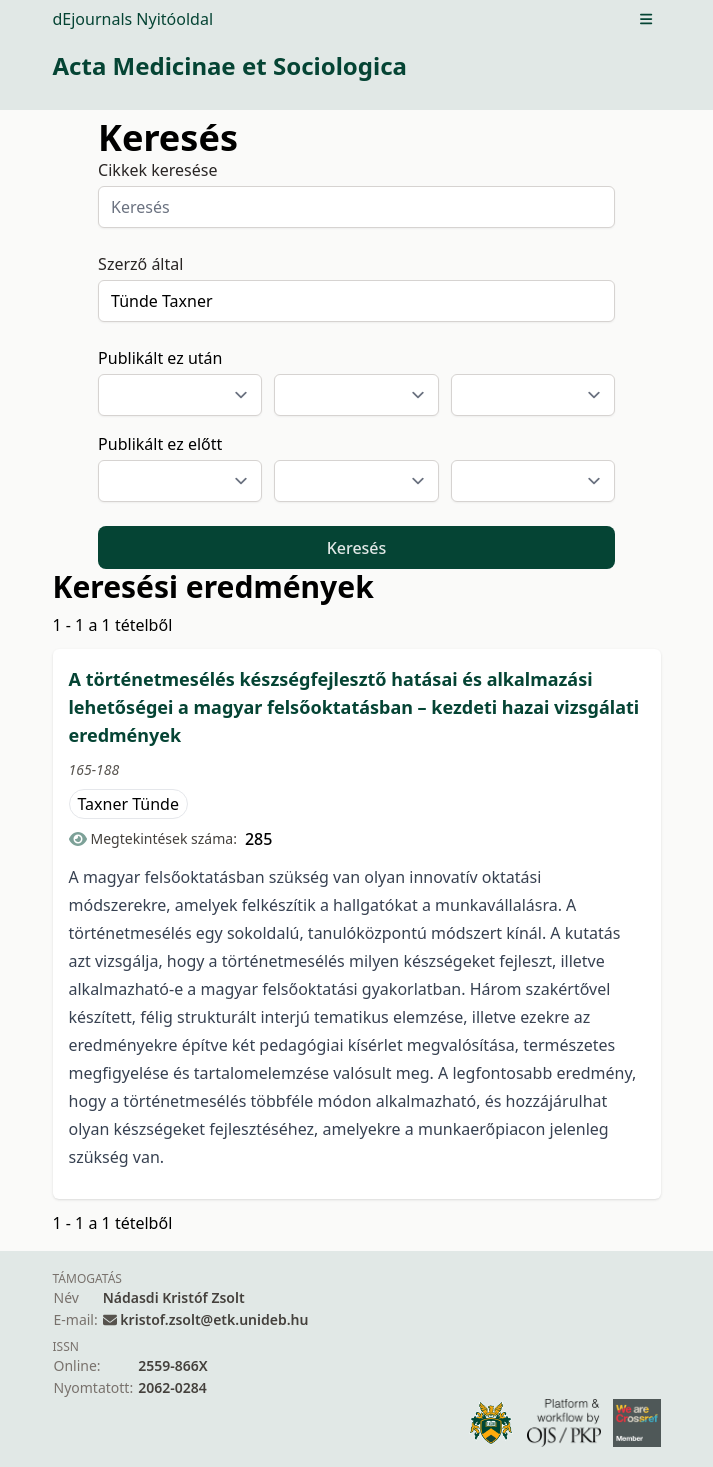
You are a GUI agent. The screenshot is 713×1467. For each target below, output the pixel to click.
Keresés (357, 548)
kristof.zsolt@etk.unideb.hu (214, 1319)
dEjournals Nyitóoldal (133, 19)
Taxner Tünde (128, 804)
